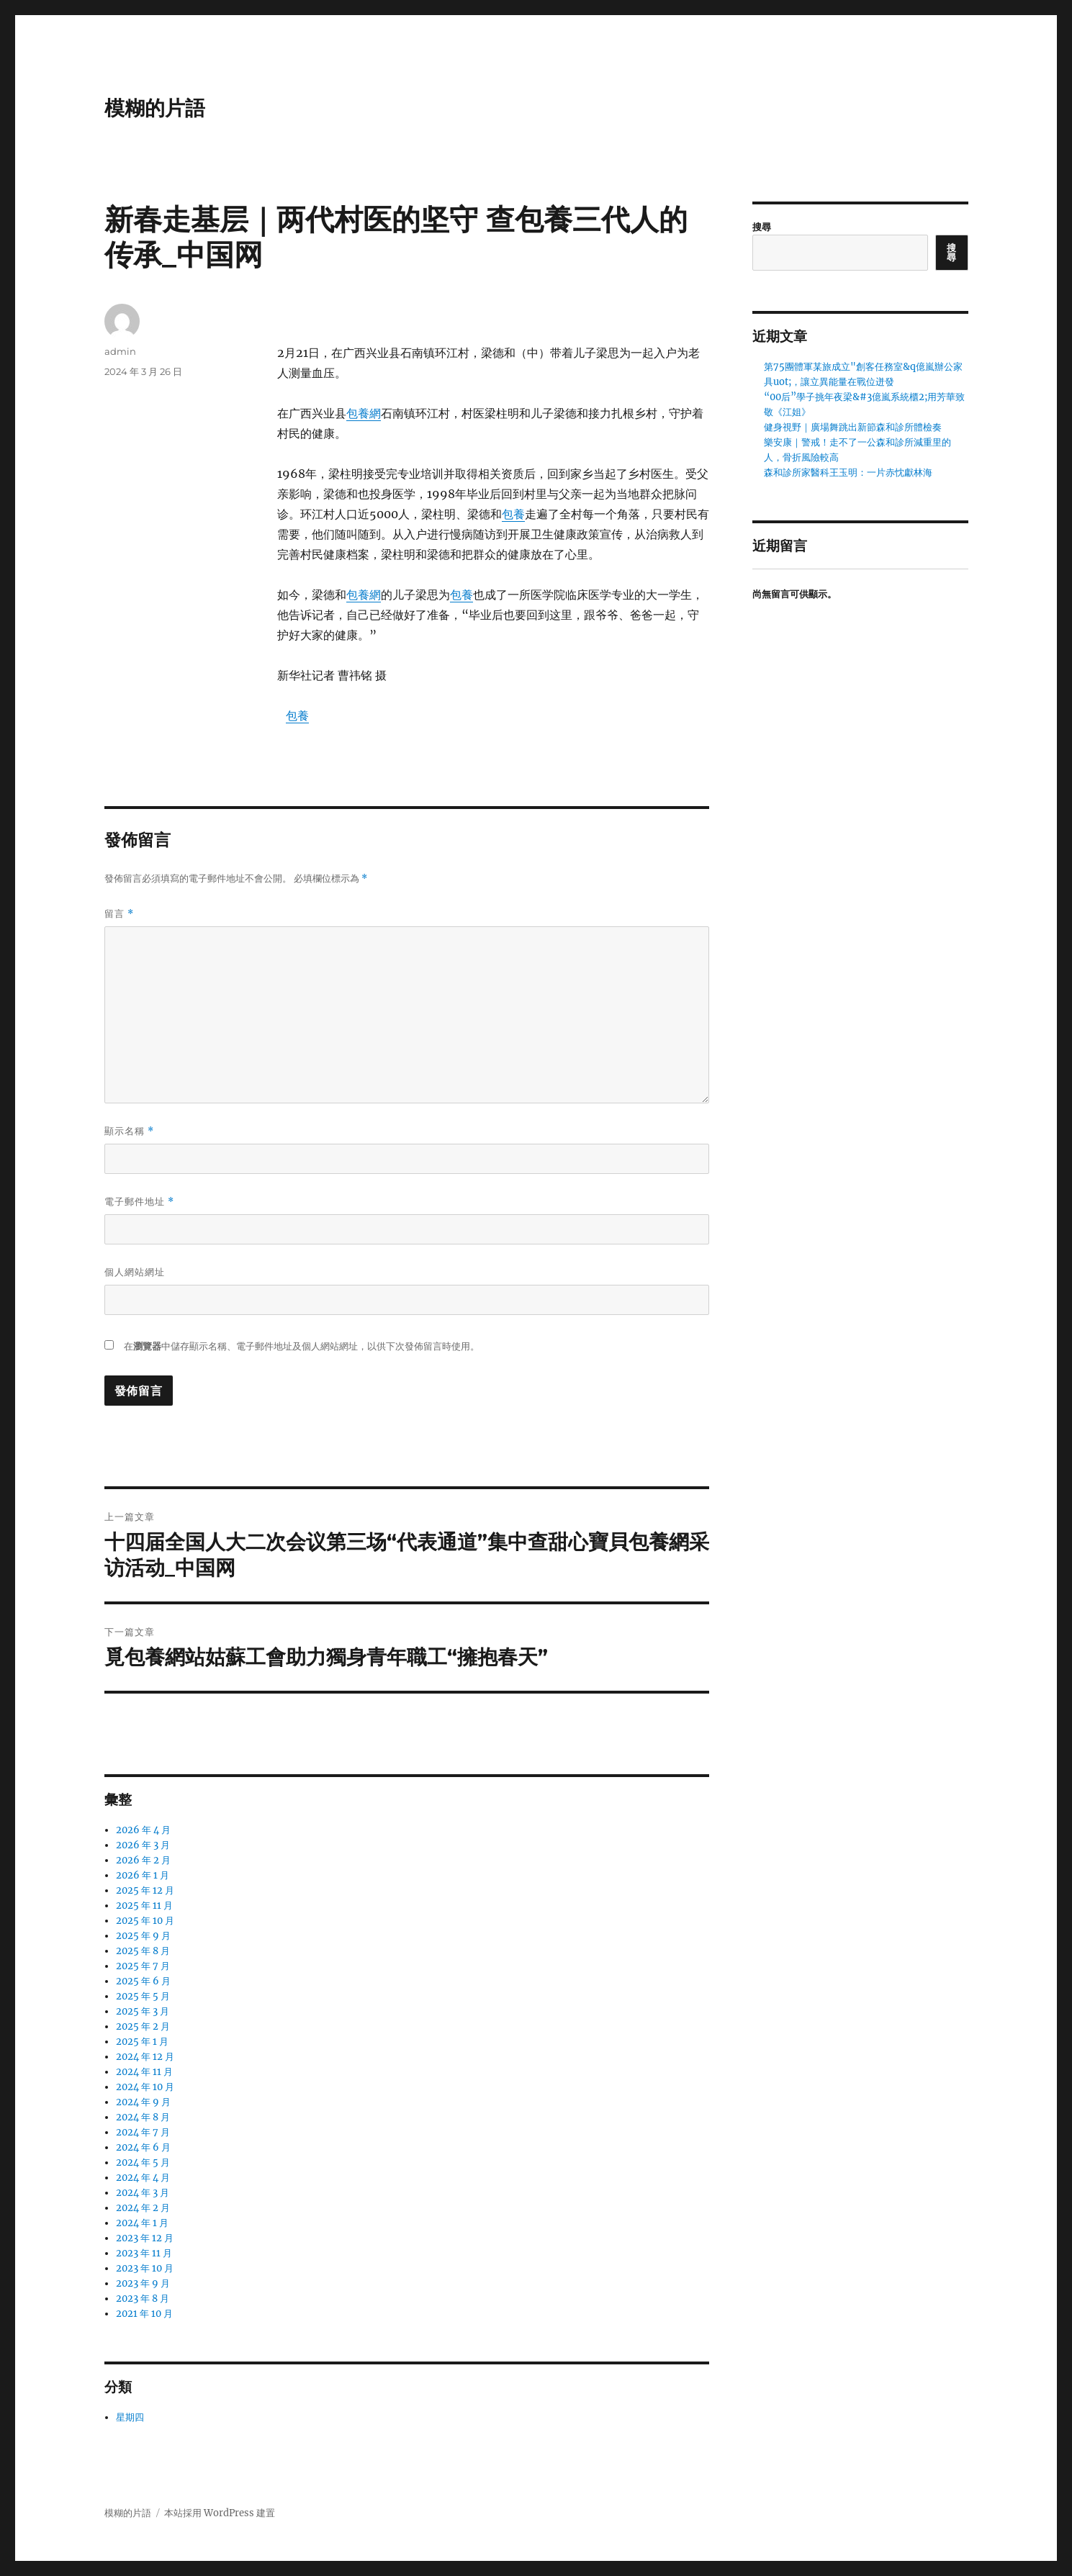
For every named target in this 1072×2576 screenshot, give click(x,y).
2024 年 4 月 (143, 2177)
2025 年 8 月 (143, 1951)
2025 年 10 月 (145, 1921)
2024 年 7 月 (143, 2132)
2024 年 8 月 (143, 2117)
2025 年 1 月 (142, 2041)
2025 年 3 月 (142, 2011)
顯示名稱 (129, 1131)
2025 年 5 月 (143, 1996)
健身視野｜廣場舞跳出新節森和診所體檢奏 (853, 427)
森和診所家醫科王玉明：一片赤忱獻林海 (848, 472)
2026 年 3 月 (143, 1845)
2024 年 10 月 (145, 2087)
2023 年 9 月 (143, 2283)
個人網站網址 (134, 1272)
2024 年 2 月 (143, 2208)
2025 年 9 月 (143, 1936)
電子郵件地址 (139, 1202)
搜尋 (761, 227)
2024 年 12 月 (145, 2057)
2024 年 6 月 (143, 2147)
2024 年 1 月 (142, 2223)
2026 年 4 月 (143, 1830)
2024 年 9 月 (143, 2102)
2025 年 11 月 (144, 1905)
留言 (119, 914)
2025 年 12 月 (145, 1890)
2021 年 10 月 (144, 2314)
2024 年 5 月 (143, 2162)
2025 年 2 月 (143, 2026)
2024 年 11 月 (144, 2072)
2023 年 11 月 (144, 2253)
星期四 (130, 2417)
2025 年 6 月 (143, 1981)
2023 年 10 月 (145, 2268)
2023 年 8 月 (142, 2298)
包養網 (363, 413)
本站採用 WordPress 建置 (219, 2513)
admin (120, 351)
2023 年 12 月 (145, 2238)
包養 (513, 514)
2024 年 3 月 (142, 2193)
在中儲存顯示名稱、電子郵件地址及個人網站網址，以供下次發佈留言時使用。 (301, 1346)
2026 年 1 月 (142, 1875)
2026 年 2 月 (143, 1860)
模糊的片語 (154, 108)
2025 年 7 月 (143, 1966)
